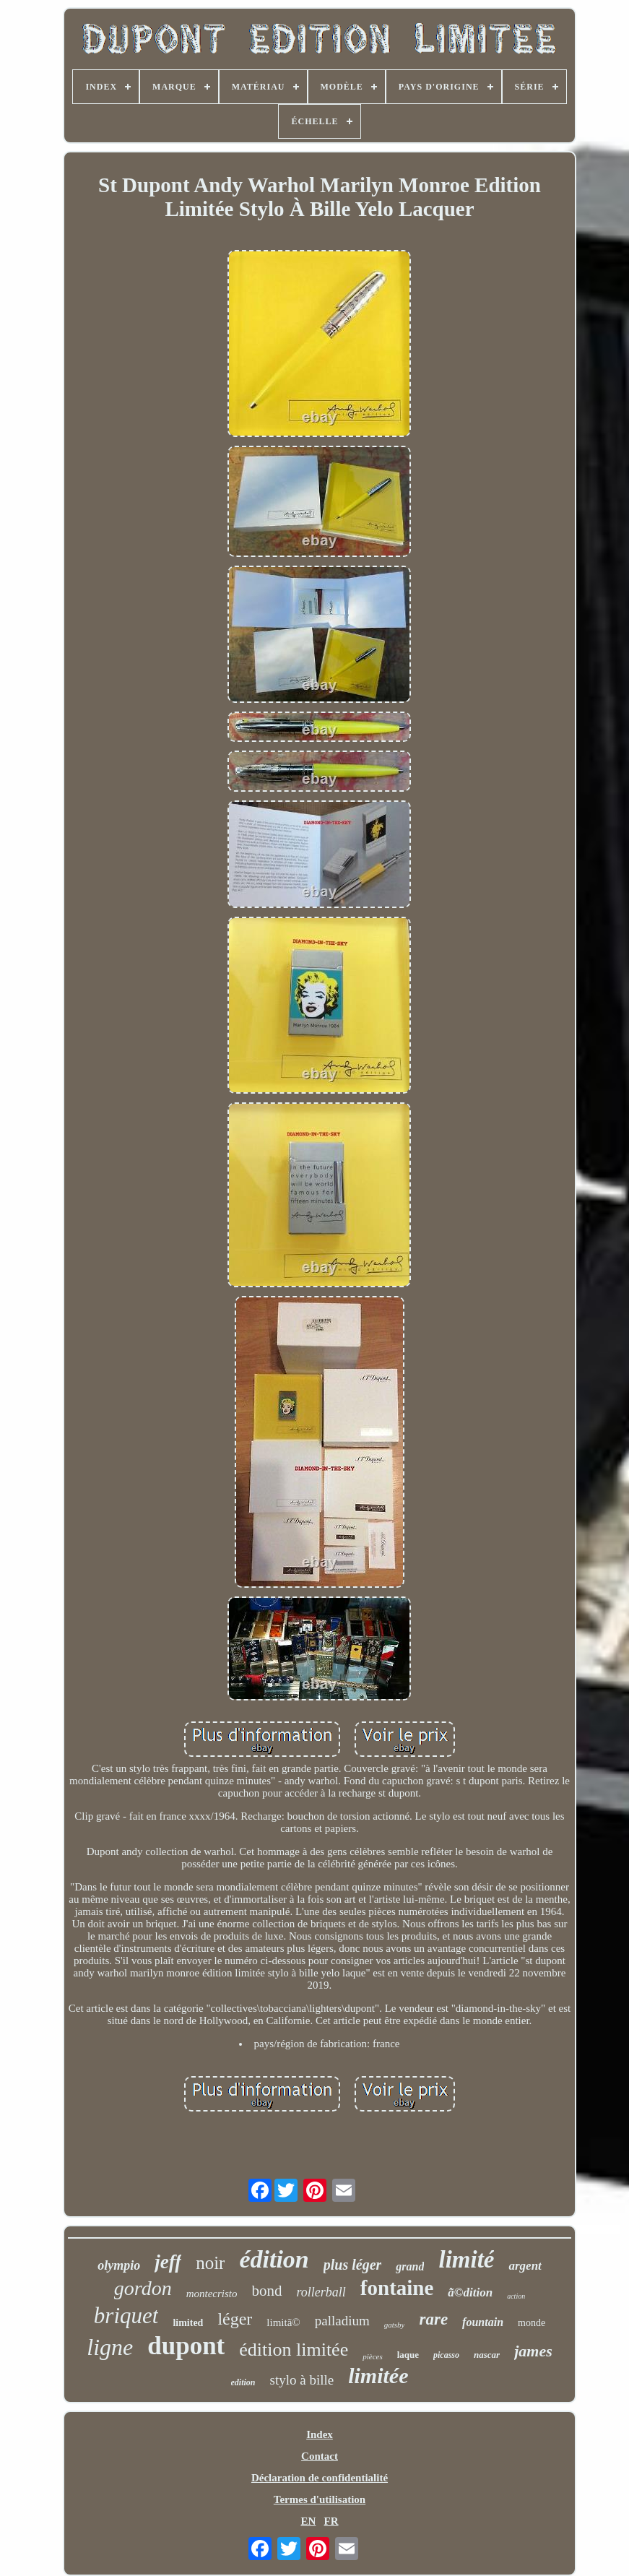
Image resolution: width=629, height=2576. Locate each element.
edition (243, 2382)
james (533, 2351)
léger (234, 2318)
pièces (372, 2356)
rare (433, 2319)
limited (188, 2322)
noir (210, 2263)
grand (410, 2266)
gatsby (394, 2324)
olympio (118, 2265)
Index (319, 2434)
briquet (126, 2315)
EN (308, 2521)
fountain (482, 2322)
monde (531, 2322)
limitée (378, 2375)
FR (331, 2521)
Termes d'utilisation (319, 2499)
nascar (487, 2354)
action (516, 2296)
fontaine (397, 2287)
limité (466, 2260)
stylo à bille (302, 2379)
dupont (186, 2346)
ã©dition (470, 2292)
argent (524, 2266)
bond (267, 2290)
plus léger (353, 2265)
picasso (446, 2355)
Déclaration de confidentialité (319, 2478)
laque (408, 2354)
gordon (143, 2288)
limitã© (283, 2322)
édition (273, 2259)
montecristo (212, 2293)
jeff (168, 2262)
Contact (319, 2456)
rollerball (321, 2292)
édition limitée (293, 2349)
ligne (110, 2347)
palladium (342, 2320)
